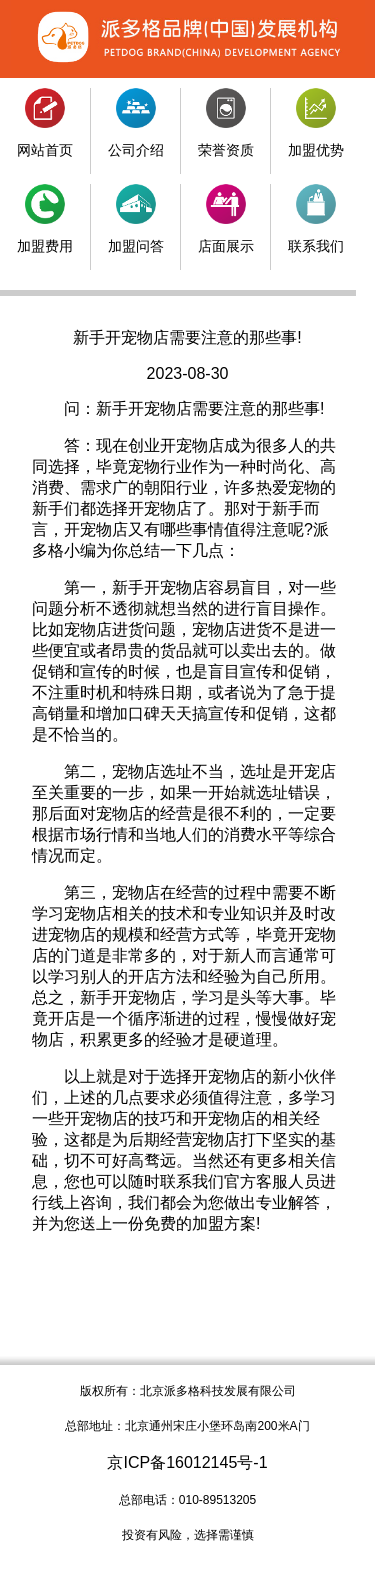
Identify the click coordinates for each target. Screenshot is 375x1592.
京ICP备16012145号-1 (187, 1462)
